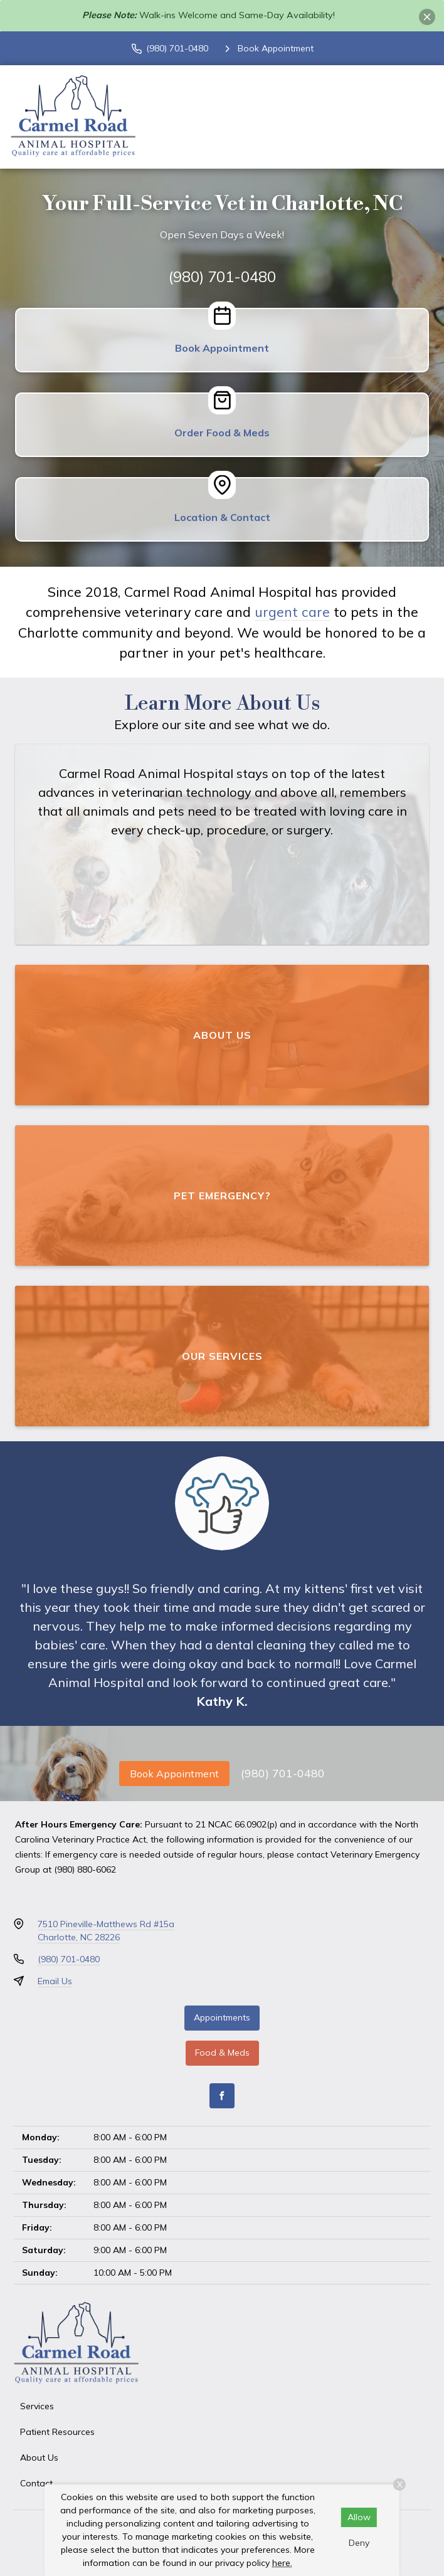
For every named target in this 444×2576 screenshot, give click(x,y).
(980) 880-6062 (85, 1869)
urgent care (292, 611)
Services (37, 2406)
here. (282, 2562)
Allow (359, 2517)
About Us (39, 2457)
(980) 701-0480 (222, 276)
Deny (359, 2542)
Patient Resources (57, 2431)
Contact (36, 2483)
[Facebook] (222, 2095)
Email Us (55, 1981)
